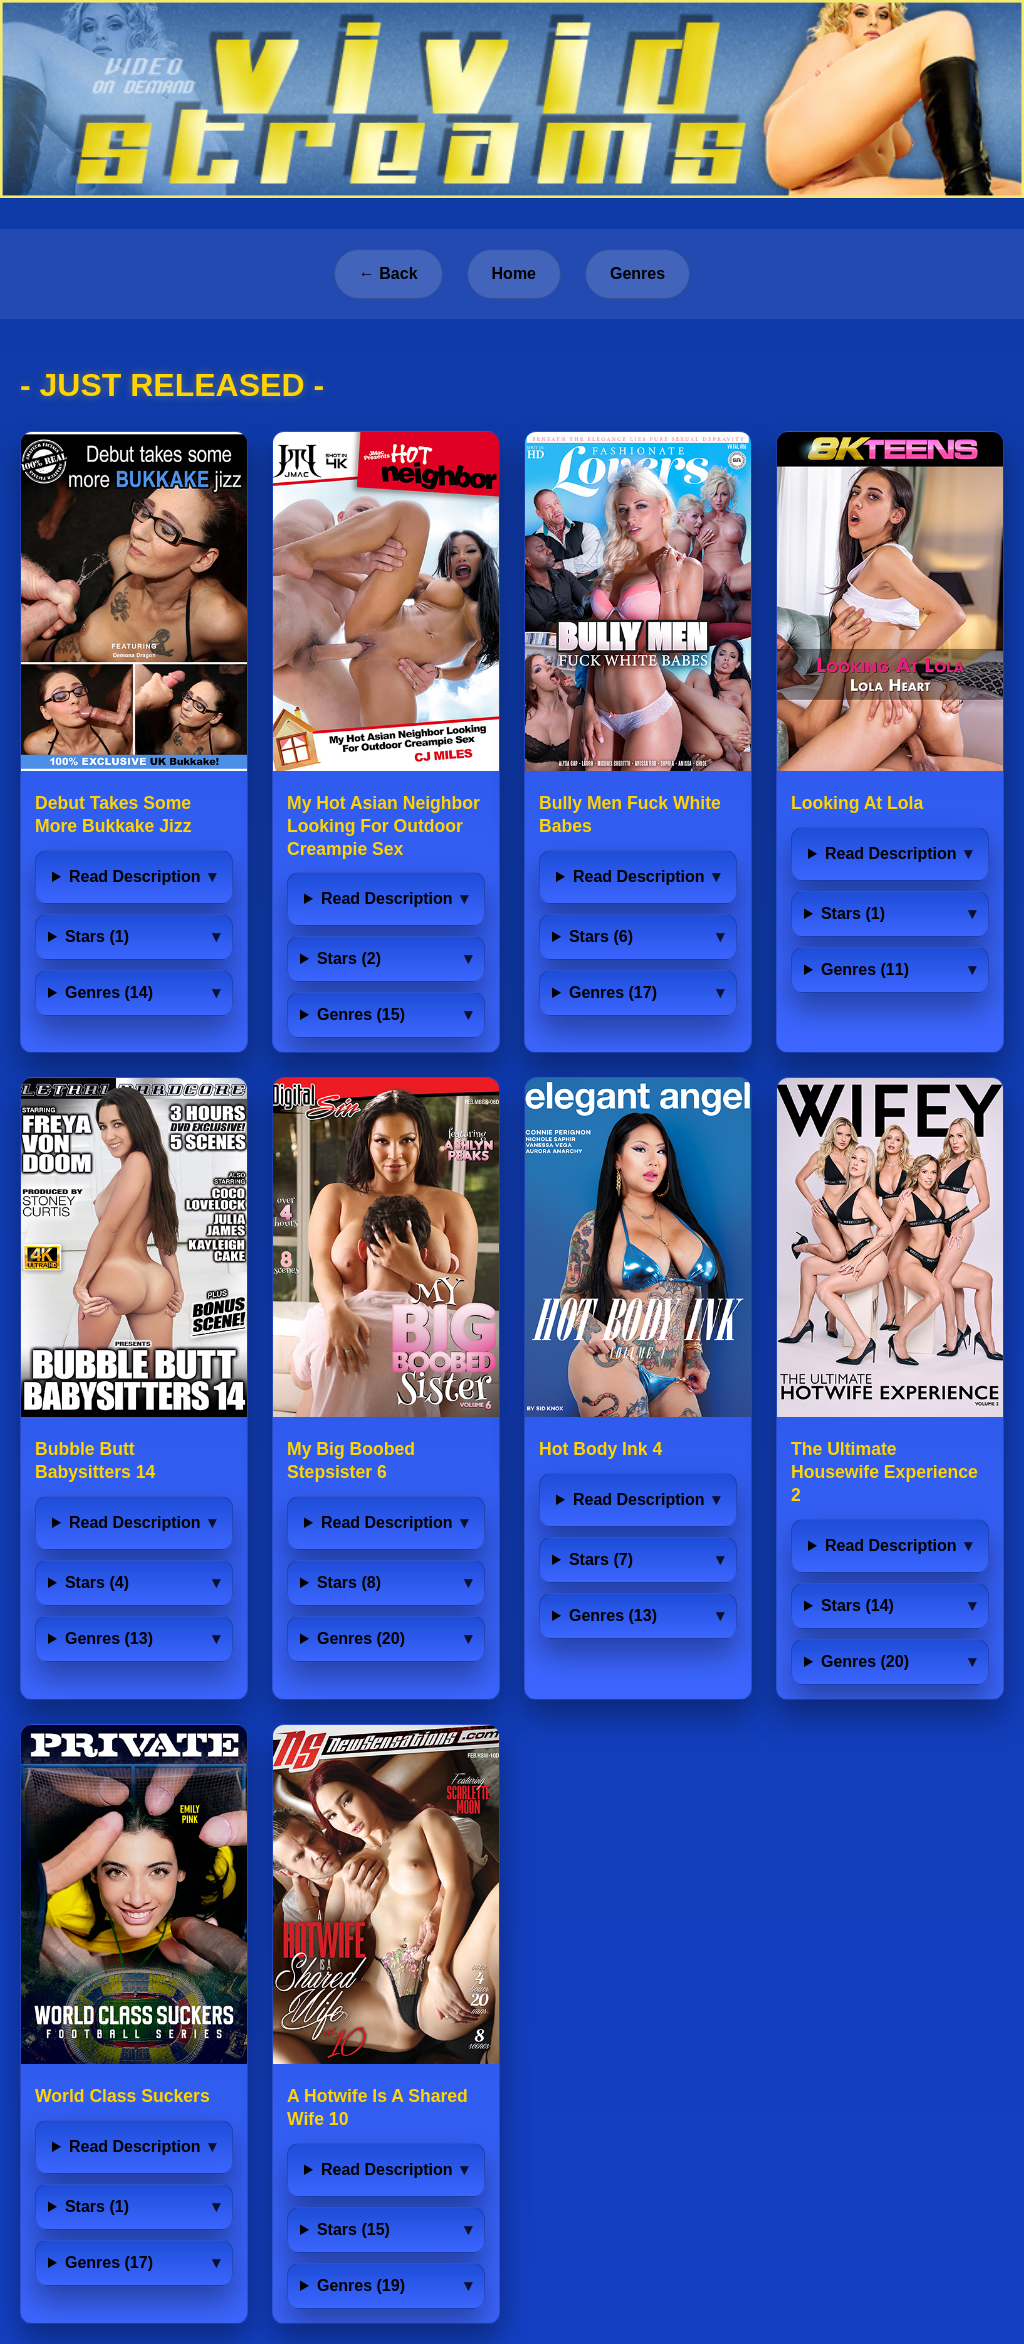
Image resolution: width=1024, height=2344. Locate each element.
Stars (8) (349, 1582)
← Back (388, 273)
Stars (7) (601, 1559)
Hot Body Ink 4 (600, 1449)
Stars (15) (353, 2229)
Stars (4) (97, 1582)
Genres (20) (361, 1638)
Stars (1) (97, 936)
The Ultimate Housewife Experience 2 (884, 1472)
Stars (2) (349, 958)
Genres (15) (361, 1014)
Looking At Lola (857, 803)
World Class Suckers (122, 2096)
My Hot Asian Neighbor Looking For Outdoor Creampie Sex (383, 826)
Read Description (135, 876)
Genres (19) (361, 2285)
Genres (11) (865, 969)
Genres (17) (613, 992)
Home (514, 273)
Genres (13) (109, 1638)
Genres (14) (109, 992)
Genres (637, 273)
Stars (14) (857, 1605)
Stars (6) (601, 936)
